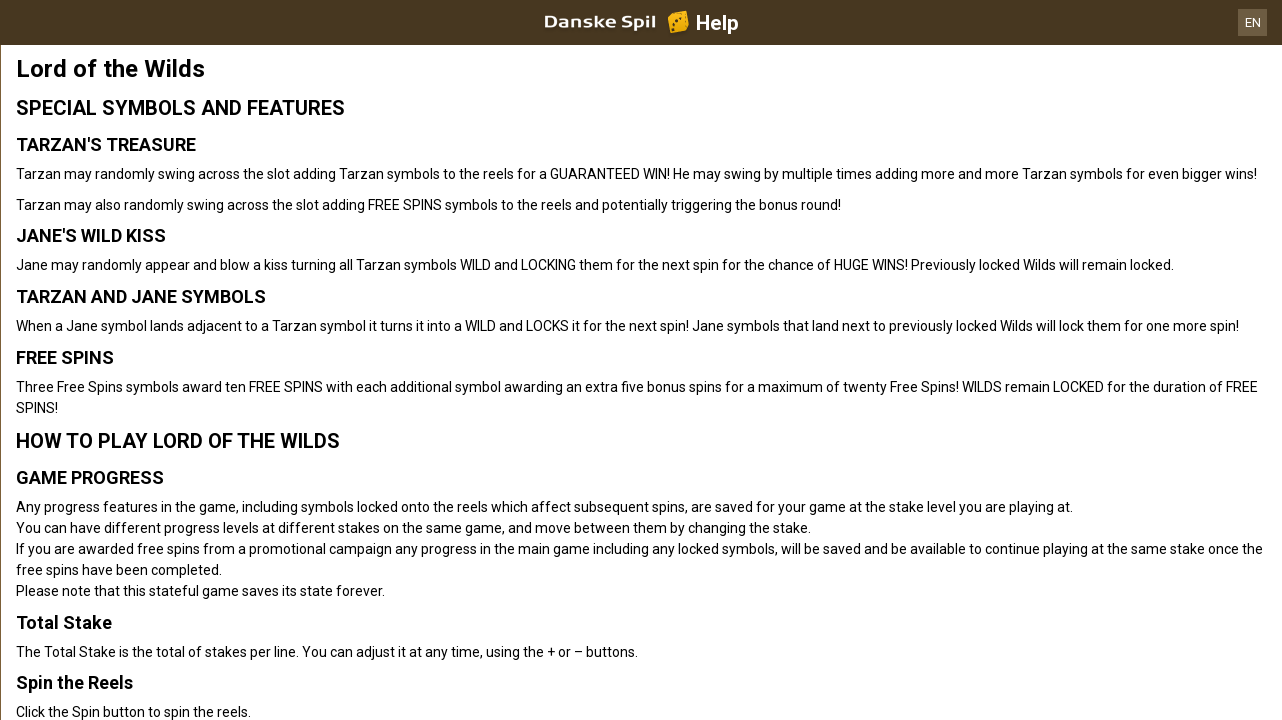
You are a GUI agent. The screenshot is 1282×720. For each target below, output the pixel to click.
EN (1253, 22)
